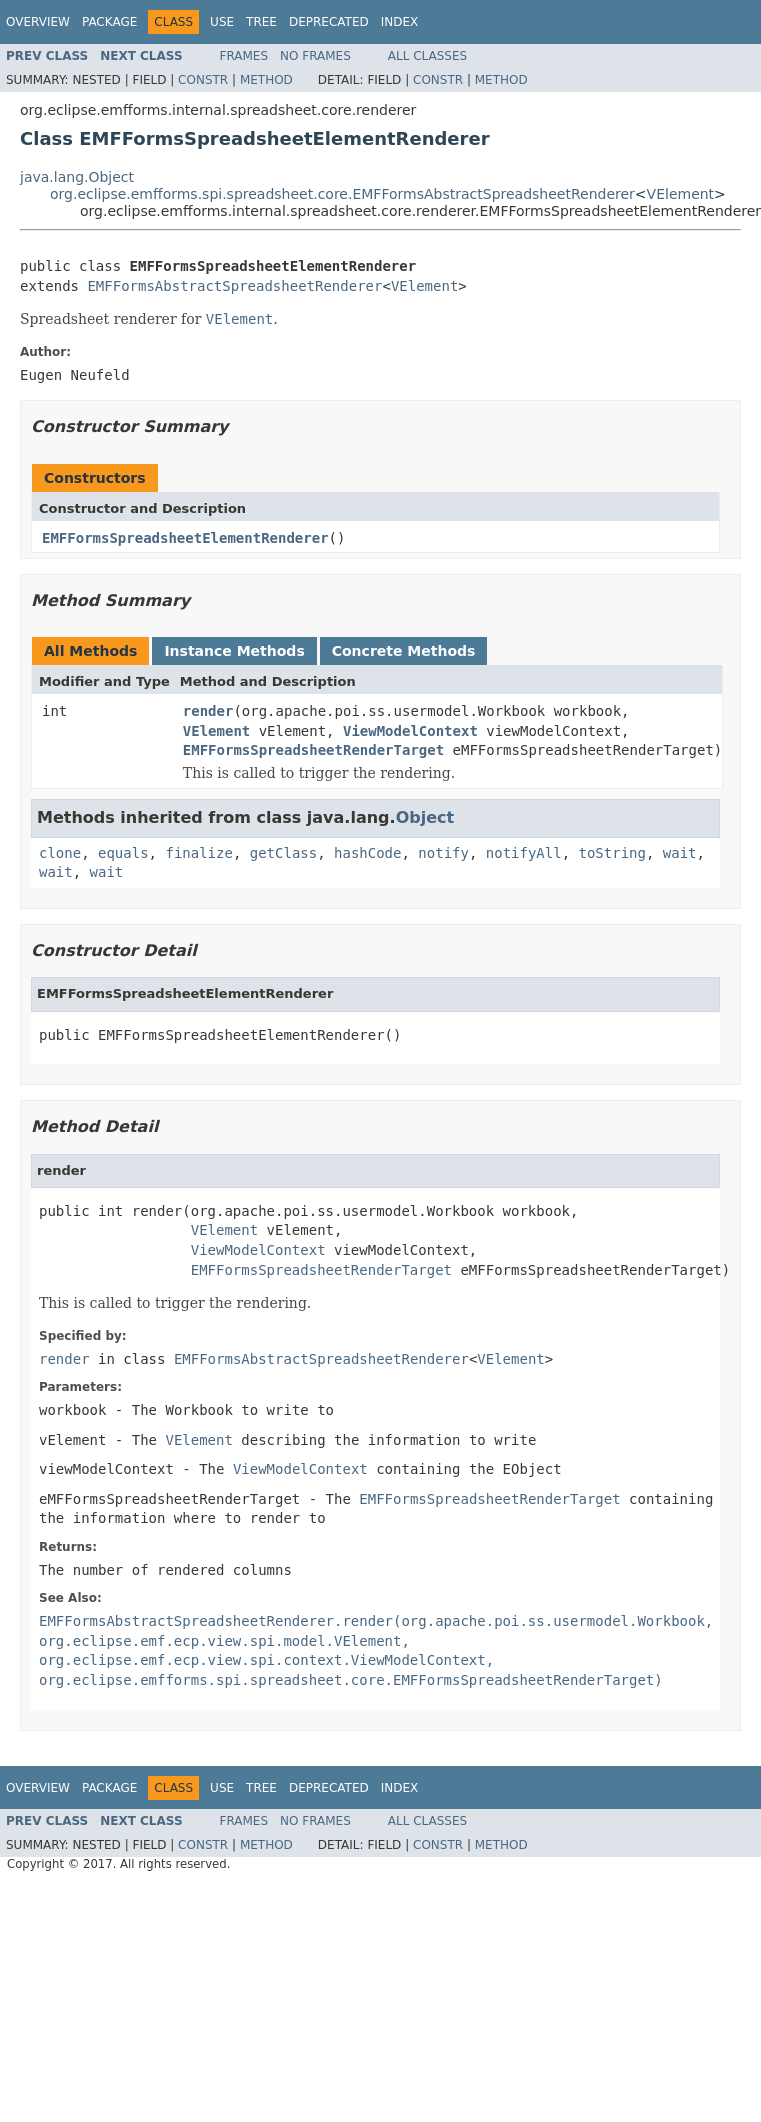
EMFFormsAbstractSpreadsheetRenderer (234, 286)
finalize (198, 853)
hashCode (367, 853)
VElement (681, 194)
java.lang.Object (77, 177)
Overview (38, 22)
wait (680, 853)
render (208, 711)
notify (443, 853)
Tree (261, 22)
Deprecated (329, 22)
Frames (244, 56)
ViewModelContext (410, 731)
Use (222, 22)
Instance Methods (234, 651)
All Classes (427, 56)
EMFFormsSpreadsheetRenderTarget (313, 750)
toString (612, 853)
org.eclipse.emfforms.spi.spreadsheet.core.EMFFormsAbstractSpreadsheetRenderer (342, 194)
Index (400, 22)
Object (425, 817)
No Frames (315, 56)
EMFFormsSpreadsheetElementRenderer (185, 538)
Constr (203, 80)
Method (266, 80)
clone (60, 853)
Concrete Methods (404, 651)
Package (109, 22)
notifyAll (524, 853)
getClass (283, 853)
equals (123, 853)
